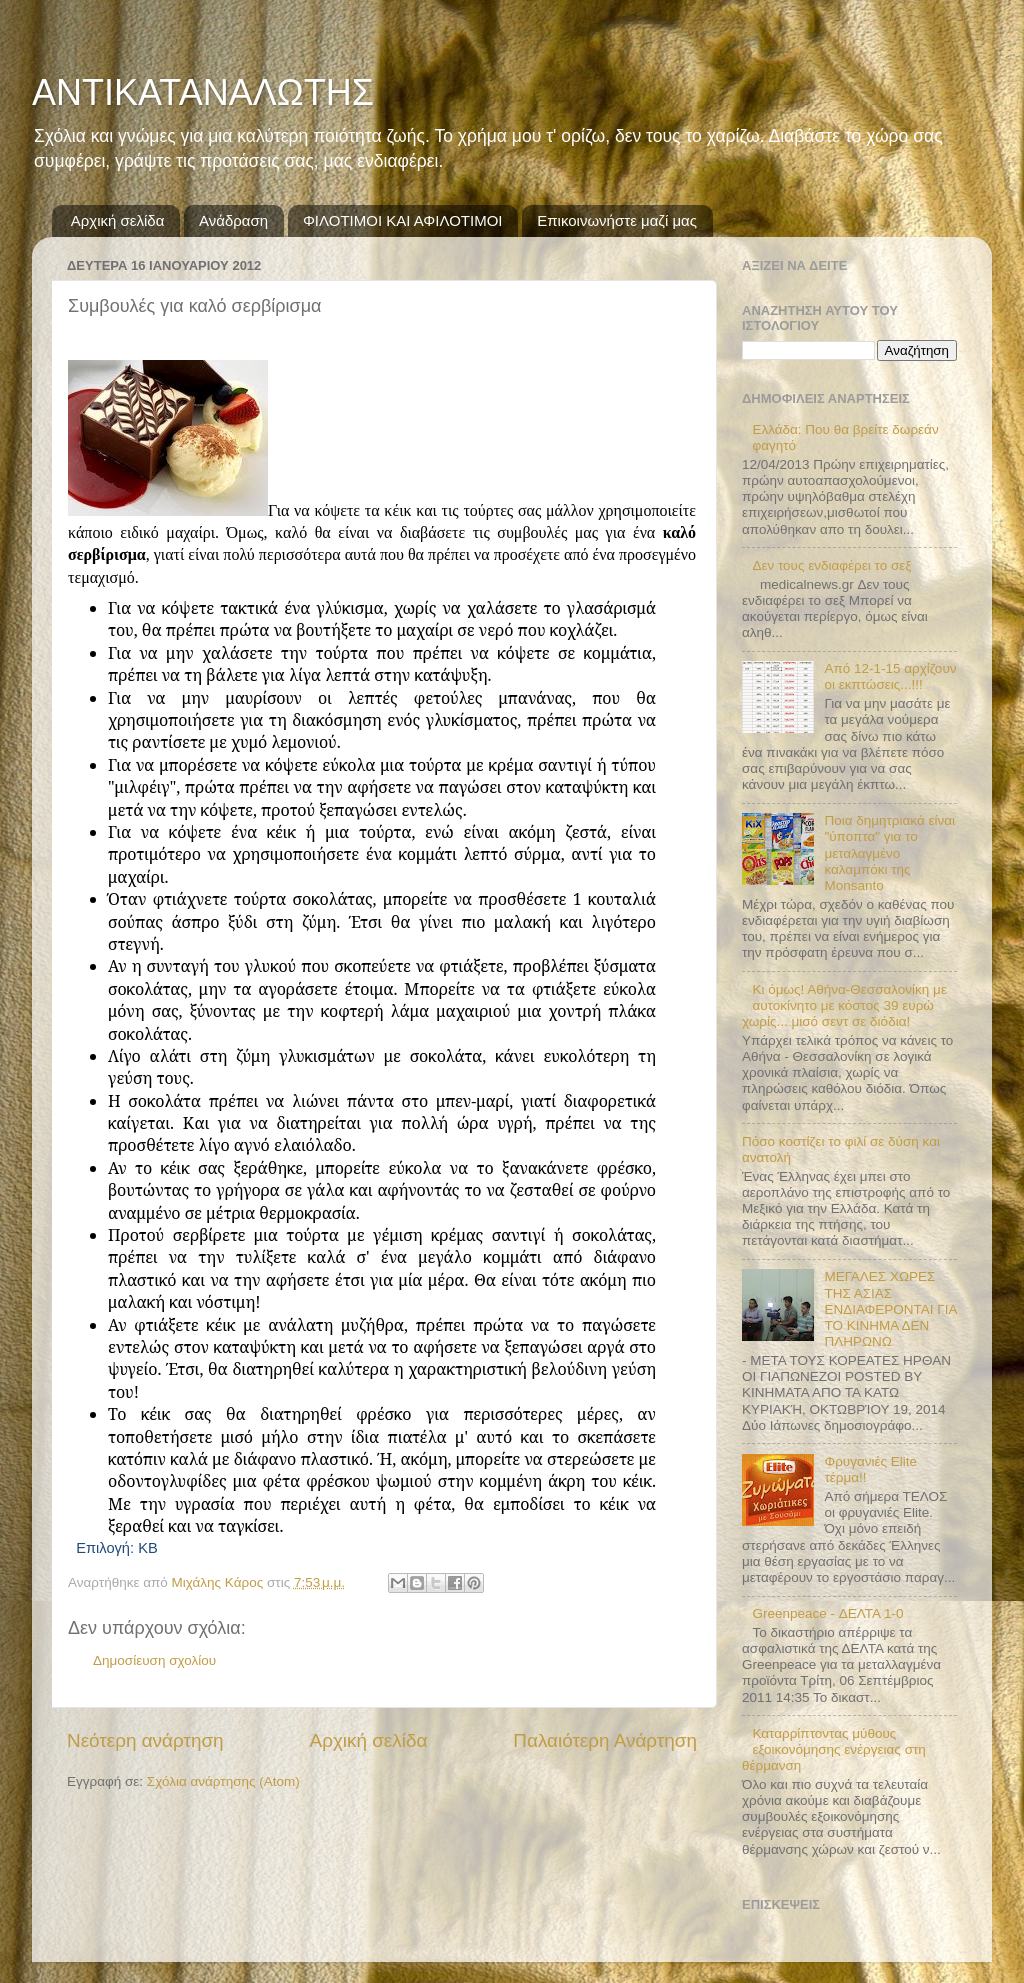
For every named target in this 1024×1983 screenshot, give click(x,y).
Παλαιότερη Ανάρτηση (605, 1740)
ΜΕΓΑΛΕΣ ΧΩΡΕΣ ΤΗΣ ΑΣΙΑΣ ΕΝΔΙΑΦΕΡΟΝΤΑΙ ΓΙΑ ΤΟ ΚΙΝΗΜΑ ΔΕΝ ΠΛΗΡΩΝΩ (890, 1309)
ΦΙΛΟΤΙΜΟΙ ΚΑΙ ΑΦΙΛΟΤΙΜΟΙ (403, 220)
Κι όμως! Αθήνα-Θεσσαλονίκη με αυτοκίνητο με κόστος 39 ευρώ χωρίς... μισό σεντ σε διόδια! (844, 1005)
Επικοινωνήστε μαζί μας (617, 220)
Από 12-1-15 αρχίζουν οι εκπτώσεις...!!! (890, 676)
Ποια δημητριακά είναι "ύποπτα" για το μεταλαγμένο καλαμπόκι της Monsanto (889, 853)
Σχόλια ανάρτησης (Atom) (223, 1781)
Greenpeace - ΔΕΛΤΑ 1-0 (827, 1613)
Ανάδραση (233, 220)
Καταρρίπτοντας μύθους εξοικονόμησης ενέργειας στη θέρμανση (834, 1749)
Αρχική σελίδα (118, 220)
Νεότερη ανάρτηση (145, 1740)
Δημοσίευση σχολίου (154, 1660)
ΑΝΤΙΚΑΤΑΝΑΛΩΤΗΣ (203, 92)
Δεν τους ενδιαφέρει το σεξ (831, 565)
